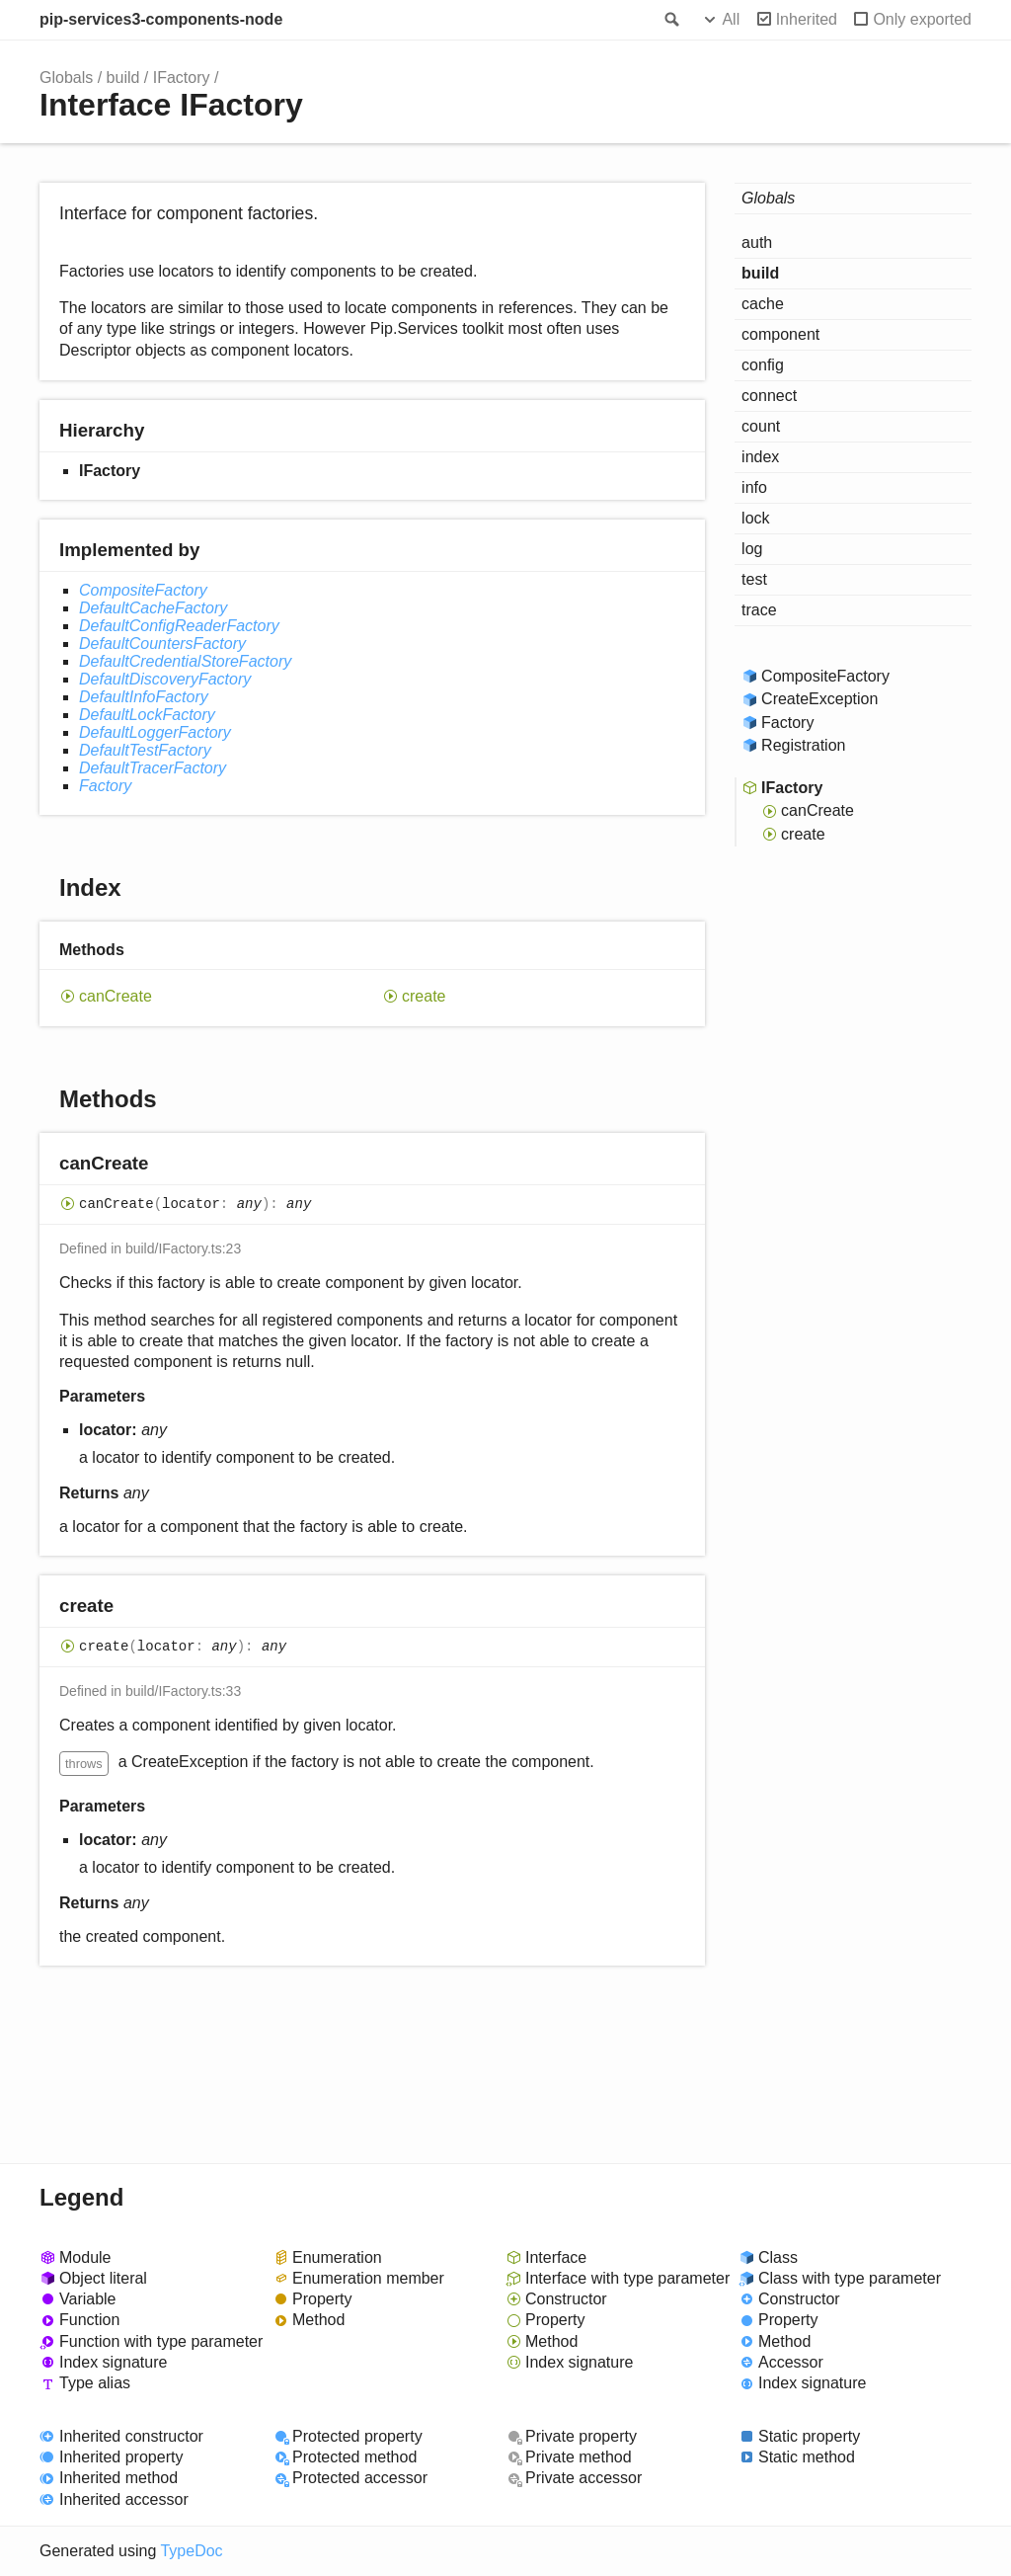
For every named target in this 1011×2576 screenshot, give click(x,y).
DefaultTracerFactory (152, 768)
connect (769, 395)
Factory (105, 785)
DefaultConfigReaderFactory (179, 625)
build (123, 77)
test (754, 579)
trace (759, 610)
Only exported (922, 19)
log (751, 548)
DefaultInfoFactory (143, 696)
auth (756, 242)
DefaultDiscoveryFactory (165, 679)
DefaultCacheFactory (153, 608)
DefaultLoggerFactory (155, 732)
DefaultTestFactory (145, 750)
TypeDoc (191, 2550)
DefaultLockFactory (147, 714)
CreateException (819, 698)
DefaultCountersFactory (162, 643)
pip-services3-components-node (160, 19)
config (762, 365)
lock (755, 518)
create (423, 996)
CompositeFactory (143, 590)
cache (762, 303)
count (760, 426)
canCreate (115, 996)
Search (670, 20)
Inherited (806, 19)
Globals (66, 77)
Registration (803, 745)
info (754, 487)
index (760, 456)
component (780, 334)
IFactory (181, 77)
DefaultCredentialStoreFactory (185, 661)
